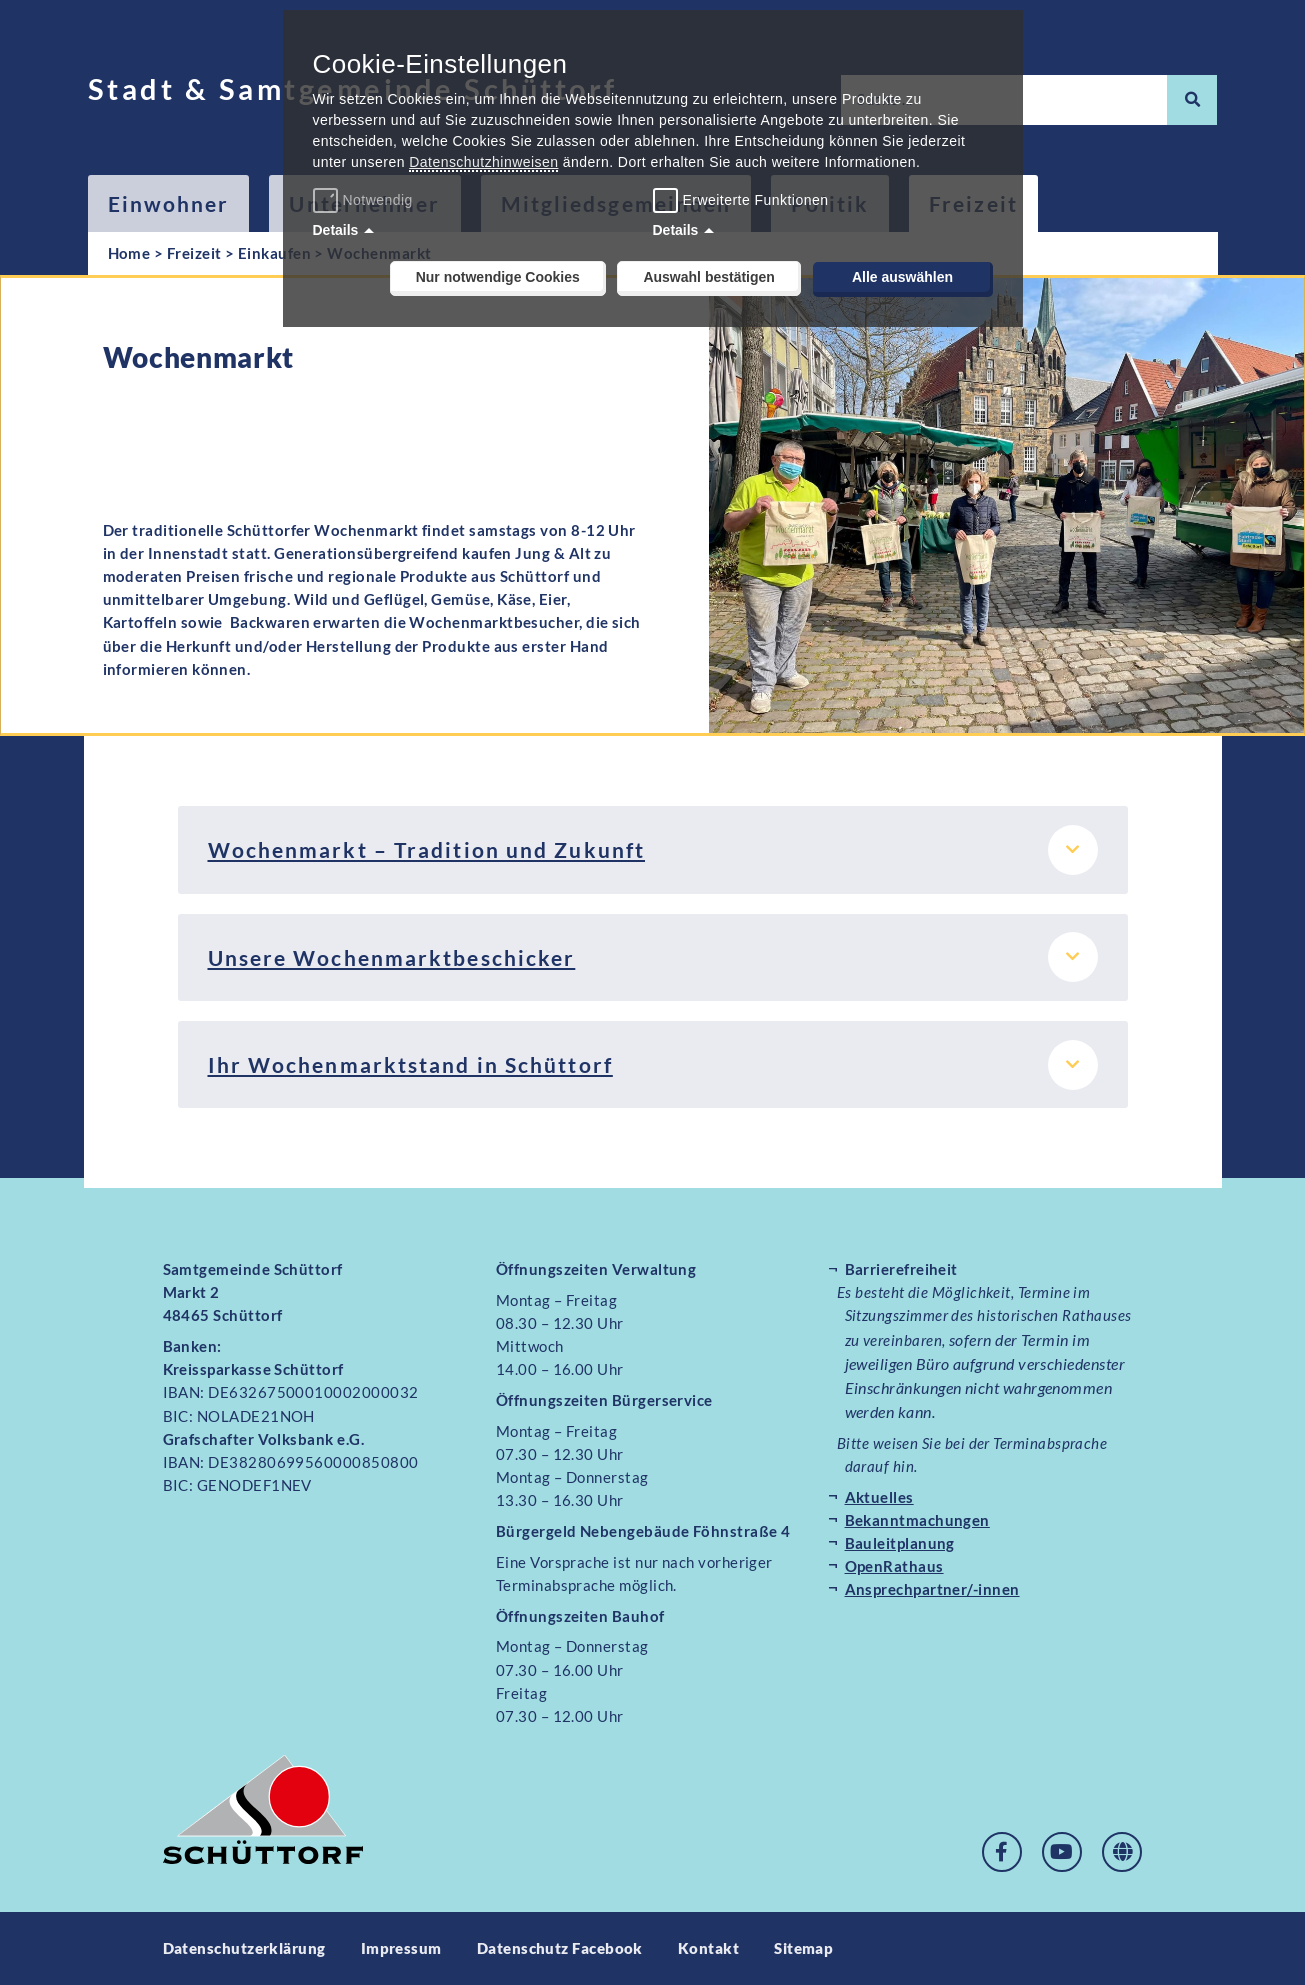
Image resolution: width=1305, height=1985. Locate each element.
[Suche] (1192, 100)
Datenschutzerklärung (244, 1948)
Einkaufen (274, 253)
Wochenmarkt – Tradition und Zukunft (427, 849)
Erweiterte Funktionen (756, 200)
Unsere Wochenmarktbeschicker (392, 957)
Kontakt (708, 1948)
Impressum (401, 1948)
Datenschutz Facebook (560, 1948)
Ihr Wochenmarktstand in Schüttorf (410, 1064)
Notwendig (365, 200)
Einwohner (169, 203)
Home (129, 253)
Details (336, 230)
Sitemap (803, 1948)
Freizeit (194, 253)
